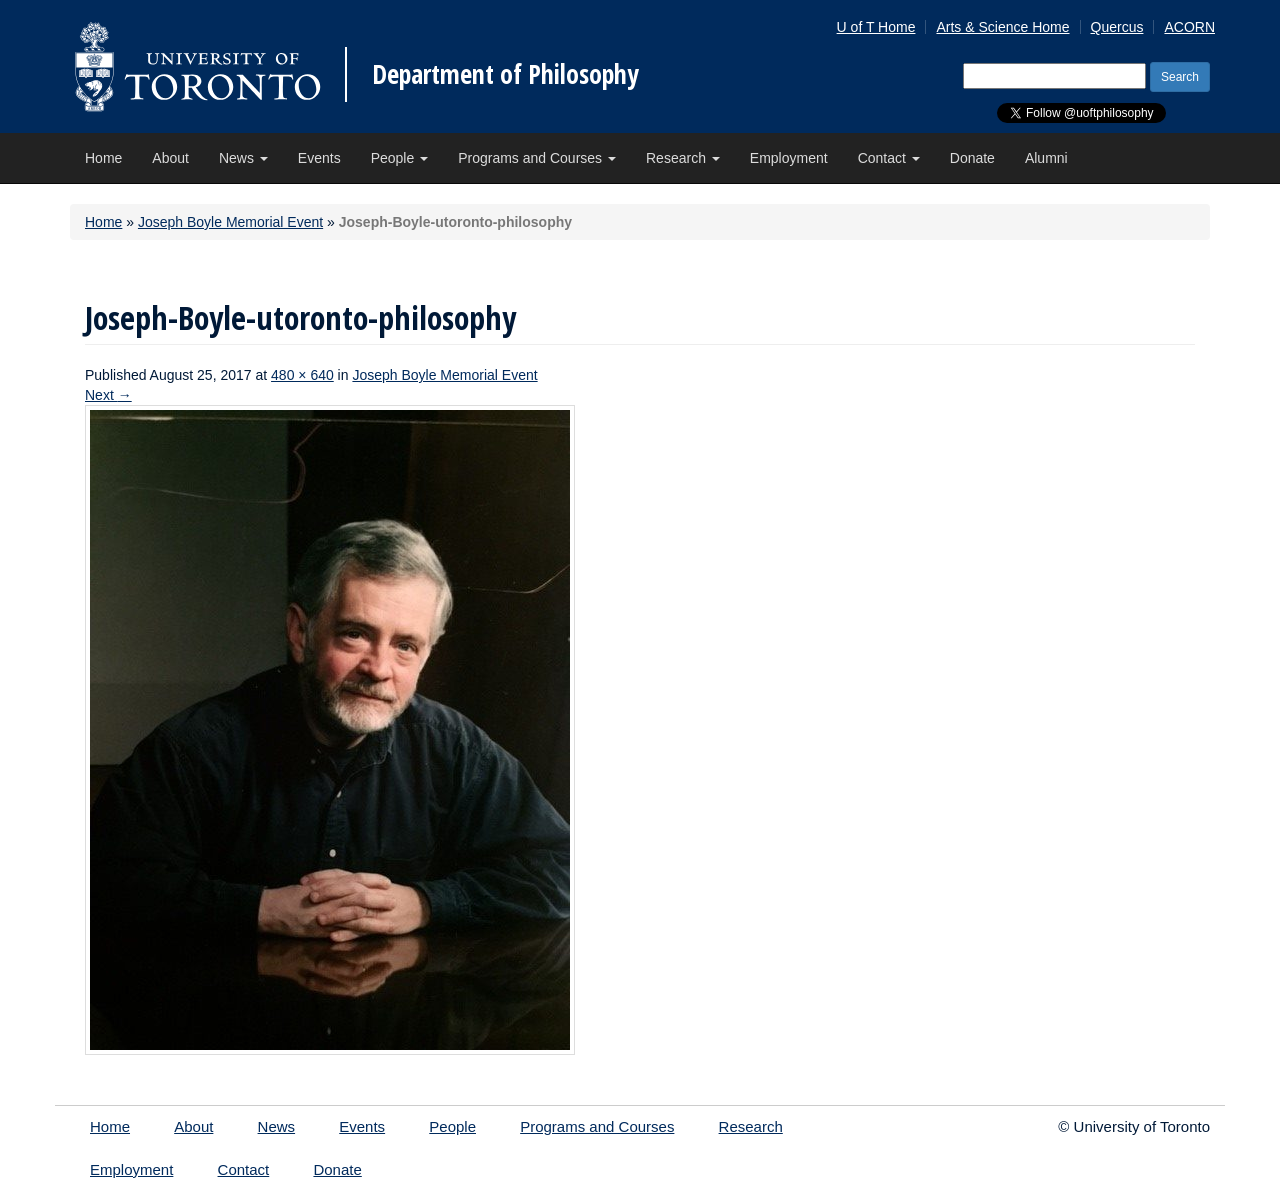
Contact (889, 158)
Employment (789, 158)
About (170, 158)
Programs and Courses (537, 158)
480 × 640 (302, 375)
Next (108, 395)
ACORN (1189, 27)
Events (319, 158)
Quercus (1117, 27)
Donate (972, 158)
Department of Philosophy (505, 74)
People (399, 158)
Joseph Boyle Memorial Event (230, 222)
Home (103, 158)
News (243, 158)
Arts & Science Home (1002, 27)
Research (683, 158)
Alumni (1046, 158)
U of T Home (876, 27)
